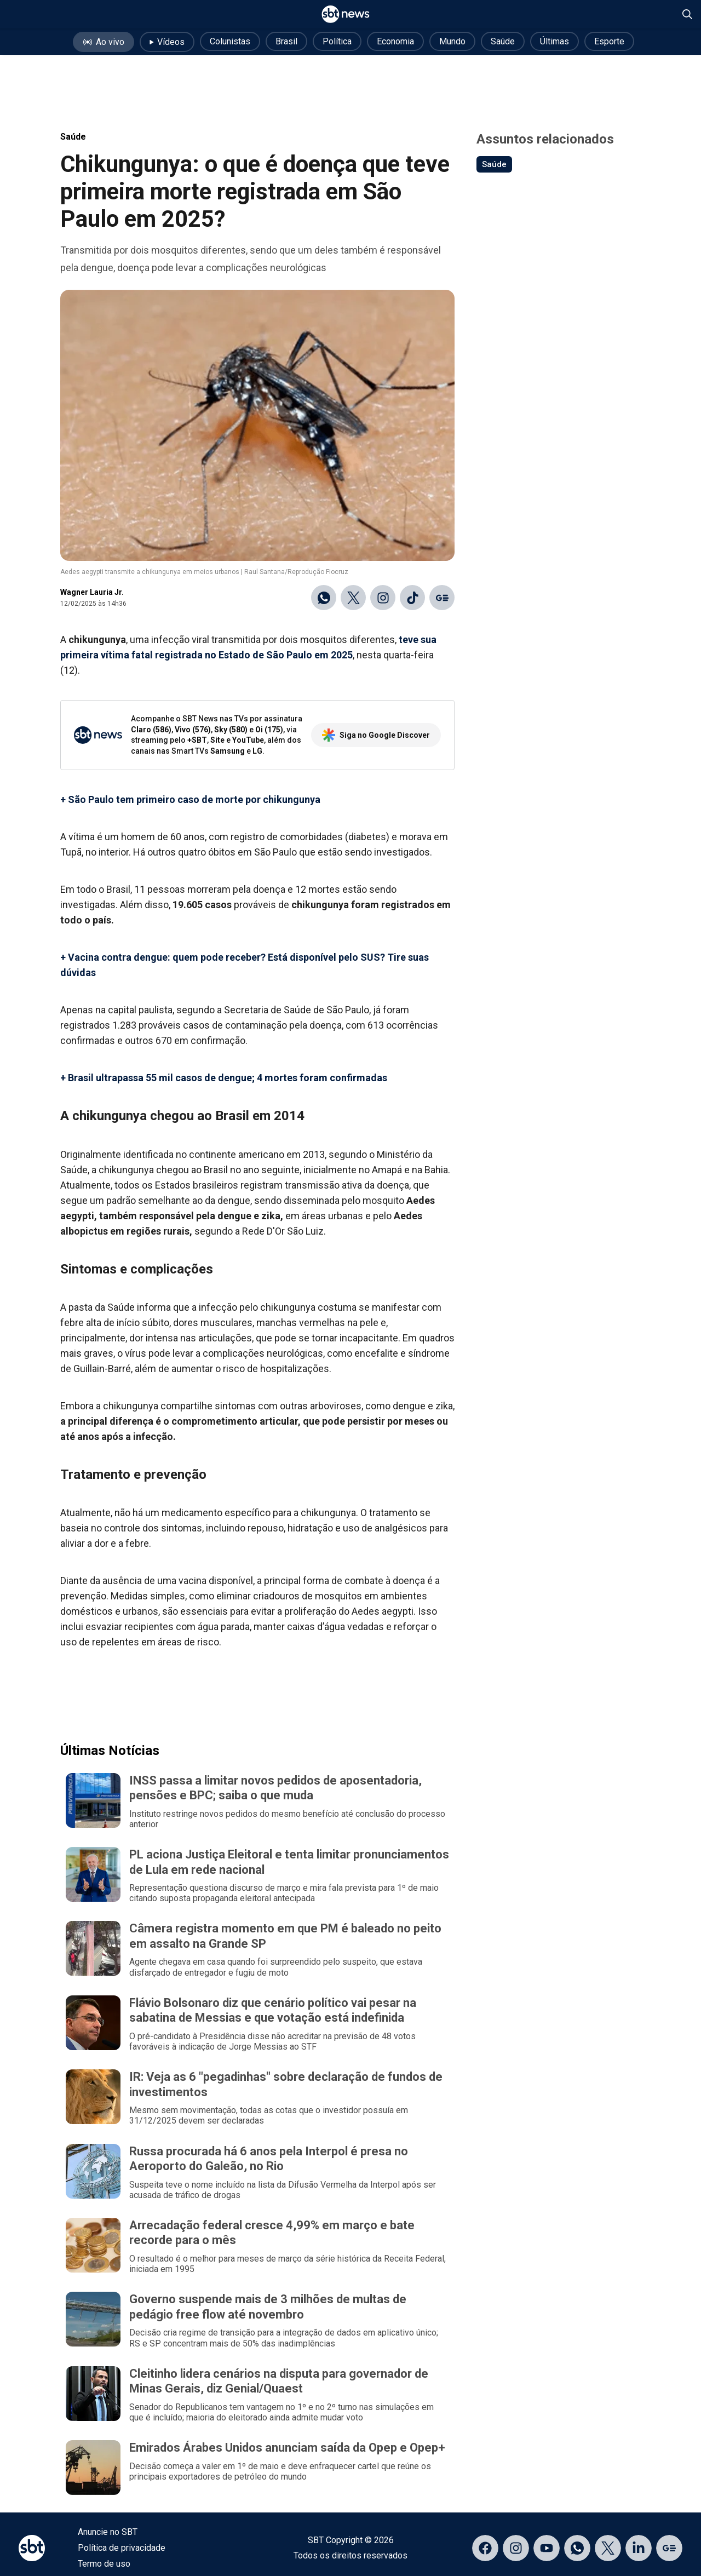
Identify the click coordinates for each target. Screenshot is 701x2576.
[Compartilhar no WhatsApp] (323, 597)
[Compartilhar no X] (353, 597)
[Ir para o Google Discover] (442, 597)
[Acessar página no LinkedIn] (638, 2548)
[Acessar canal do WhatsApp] (577, 2548)
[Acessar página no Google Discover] (669, 2548)
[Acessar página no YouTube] (546, 2548)
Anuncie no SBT (107, 2532)
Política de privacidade (121, 2548)
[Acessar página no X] (608, 2548)
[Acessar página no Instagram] (516, 2548)
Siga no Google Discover (376, 735)
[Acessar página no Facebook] (485, 2548)
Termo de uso (104, 2563)
